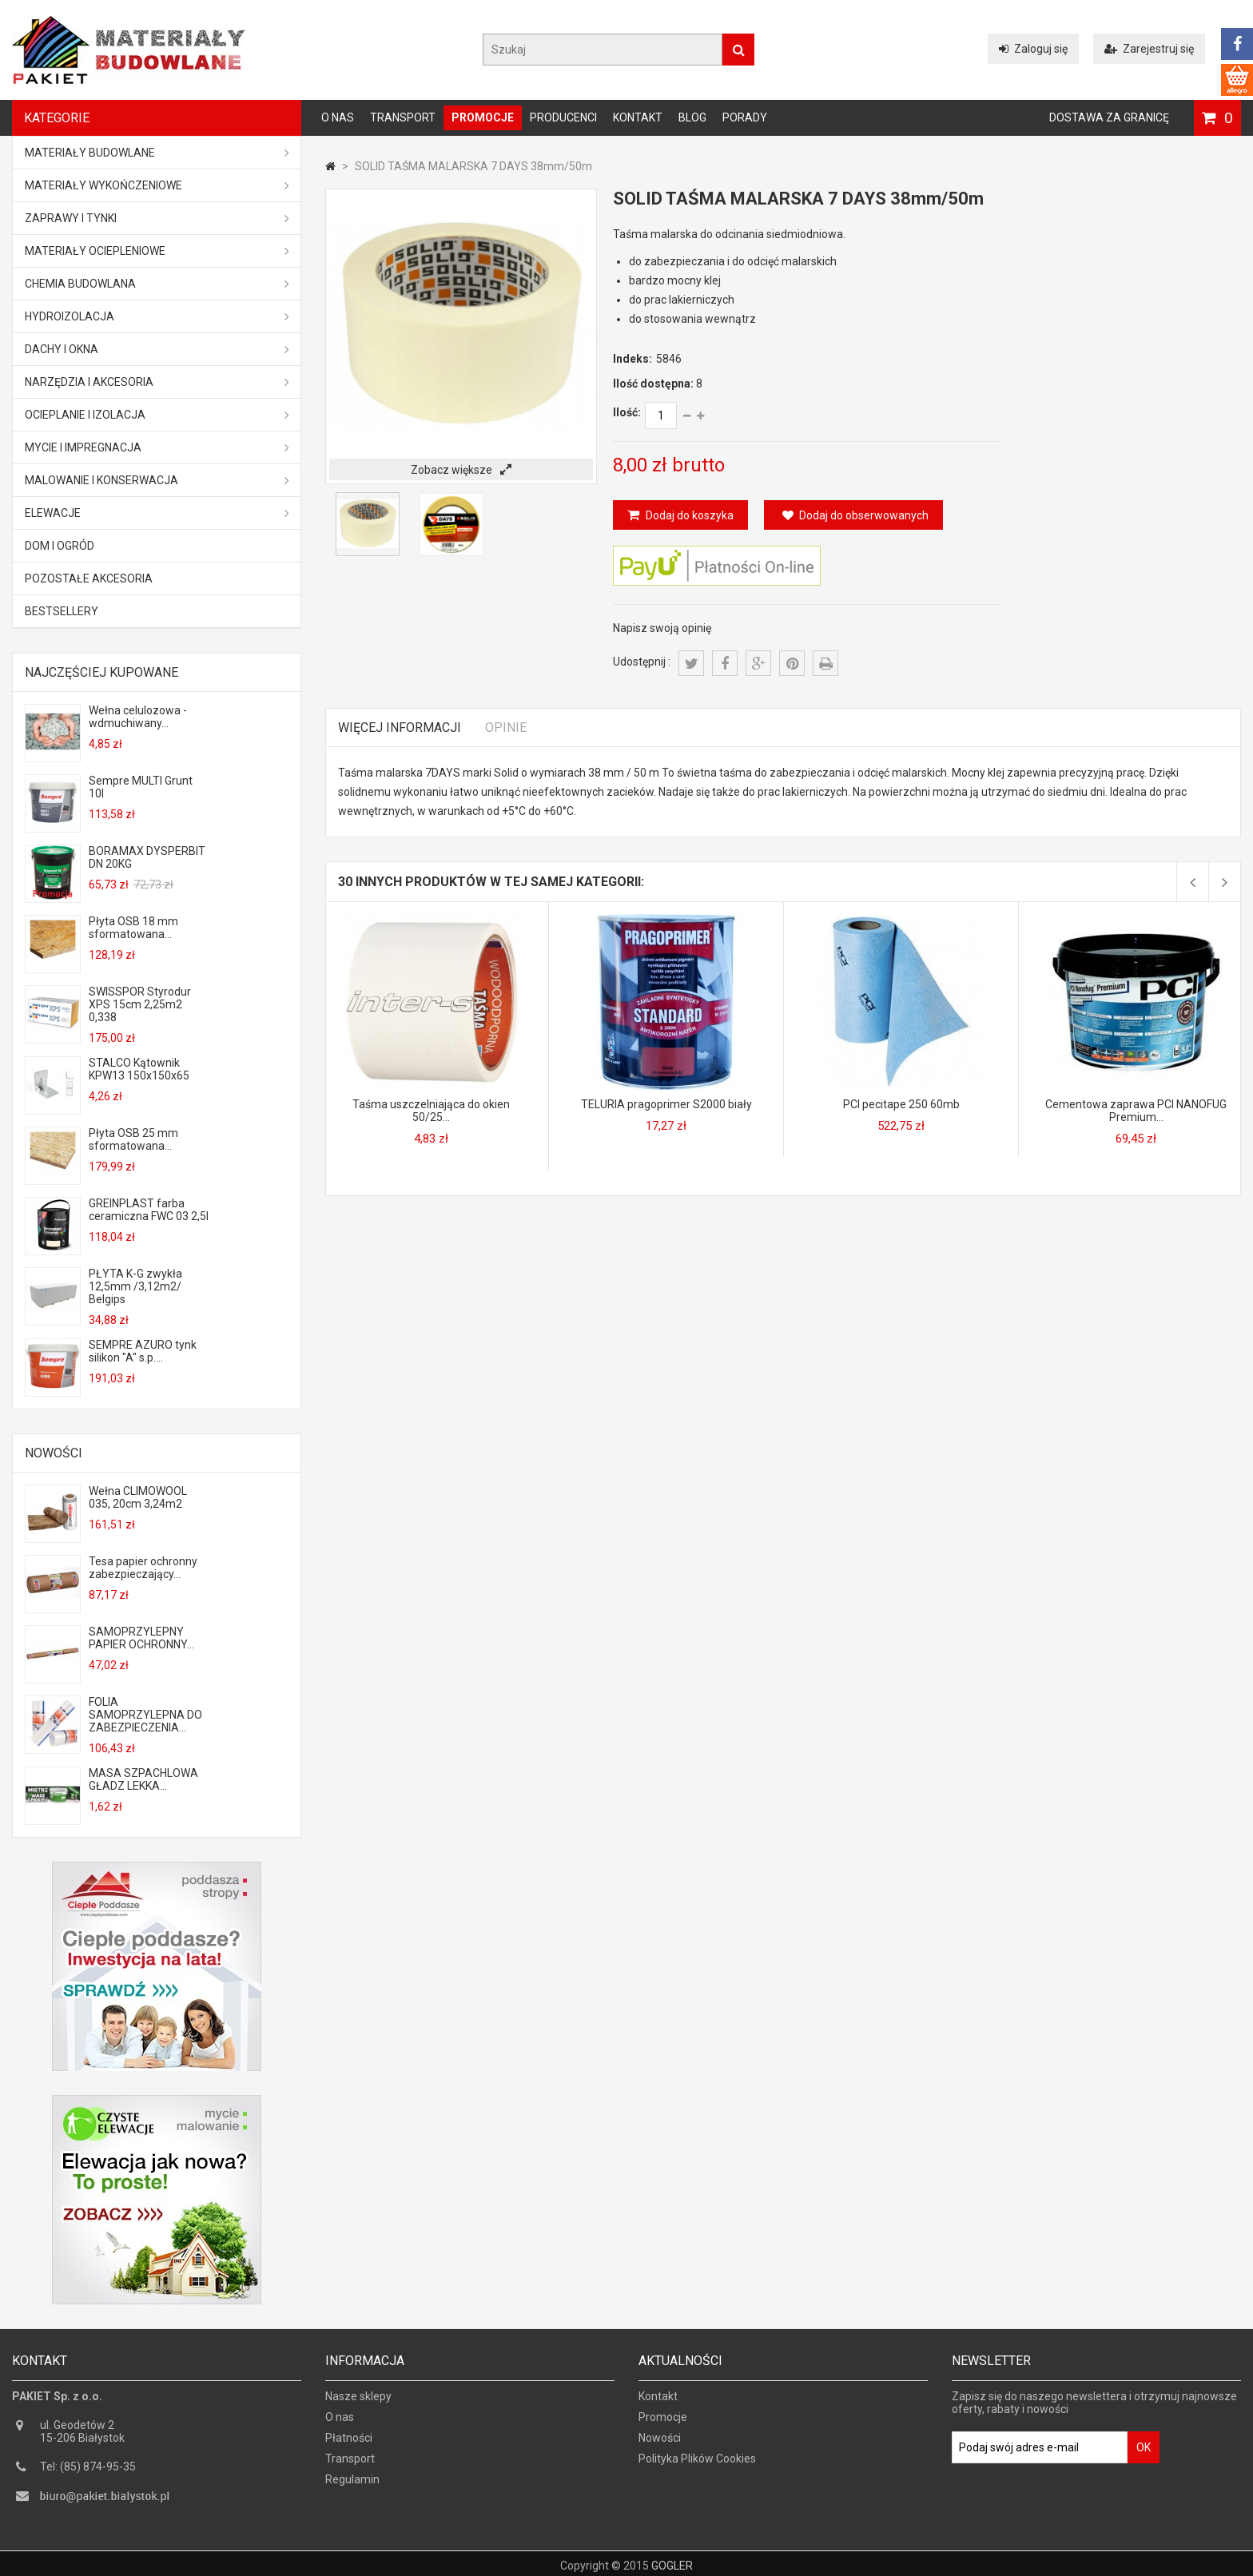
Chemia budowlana (157, 283)
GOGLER (672, 2561)
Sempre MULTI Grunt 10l (141, 787)
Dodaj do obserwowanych (855, 515)
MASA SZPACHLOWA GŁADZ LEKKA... (143, 1779)
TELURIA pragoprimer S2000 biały (666, 1104)
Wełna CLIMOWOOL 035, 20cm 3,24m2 (138, 1497)
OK (1143, 2454)
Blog (692, 117)
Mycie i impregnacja (157, 447)
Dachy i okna (157, 349)
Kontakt (637, 117)
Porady (744, 117)
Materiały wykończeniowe (157, 185)
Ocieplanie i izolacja (157, 414)
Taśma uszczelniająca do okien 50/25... (431, 1110)
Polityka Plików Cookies (697, 2465)
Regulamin (352, 2486)
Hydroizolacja (157, 316)
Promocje (482, 117)
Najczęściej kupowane (101, 672)
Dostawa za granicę (1109, 117)
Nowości (53, 1453)
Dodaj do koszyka (688, 515)
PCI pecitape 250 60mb (901, 1104)
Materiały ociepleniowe (157, 250)
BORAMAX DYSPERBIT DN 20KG (147, 857)
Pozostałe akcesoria (89, 578)
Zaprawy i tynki (157, 218)
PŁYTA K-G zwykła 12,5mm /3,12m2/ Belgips (135, 1286)
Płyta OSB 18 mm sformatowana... (133, 927)
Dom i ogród (59, 545)
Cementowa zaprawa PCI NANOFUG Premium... (1136, 1110)
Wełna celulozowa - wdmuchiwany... (138, 716)
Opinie (506, 727)
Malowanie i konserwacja (157, 480)
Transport (403, 117)
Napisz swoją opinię (662, 628)
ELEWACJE (157, 513)
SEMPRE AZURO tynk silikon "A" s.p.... (143, 1351)
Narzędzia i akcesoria (157, 382)
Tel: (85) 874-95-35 (88, 2473)
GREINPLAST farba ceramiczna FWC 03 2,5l (149, 1209)
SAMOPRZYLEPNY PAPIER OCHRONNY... (141, 1638)
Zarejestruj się (1149, 48)
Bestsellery (61, 611)
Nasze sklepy (358, 2403)
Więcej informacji (399, 727)
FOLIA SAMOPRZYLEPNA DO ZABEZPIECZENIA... (145, 1714)
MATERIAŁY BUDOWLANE (157, 152)
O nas (337, 117)
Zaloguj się (1033, 48)
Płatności (348, 2445)
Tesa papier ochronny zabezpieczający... (143, 1567)
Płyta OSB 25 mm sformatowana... (133, 1139)
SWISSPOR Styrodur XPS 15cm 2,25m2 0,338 (140, 1004)
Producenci (563, 117)
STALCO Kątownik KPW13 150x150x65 (139, 1069)
